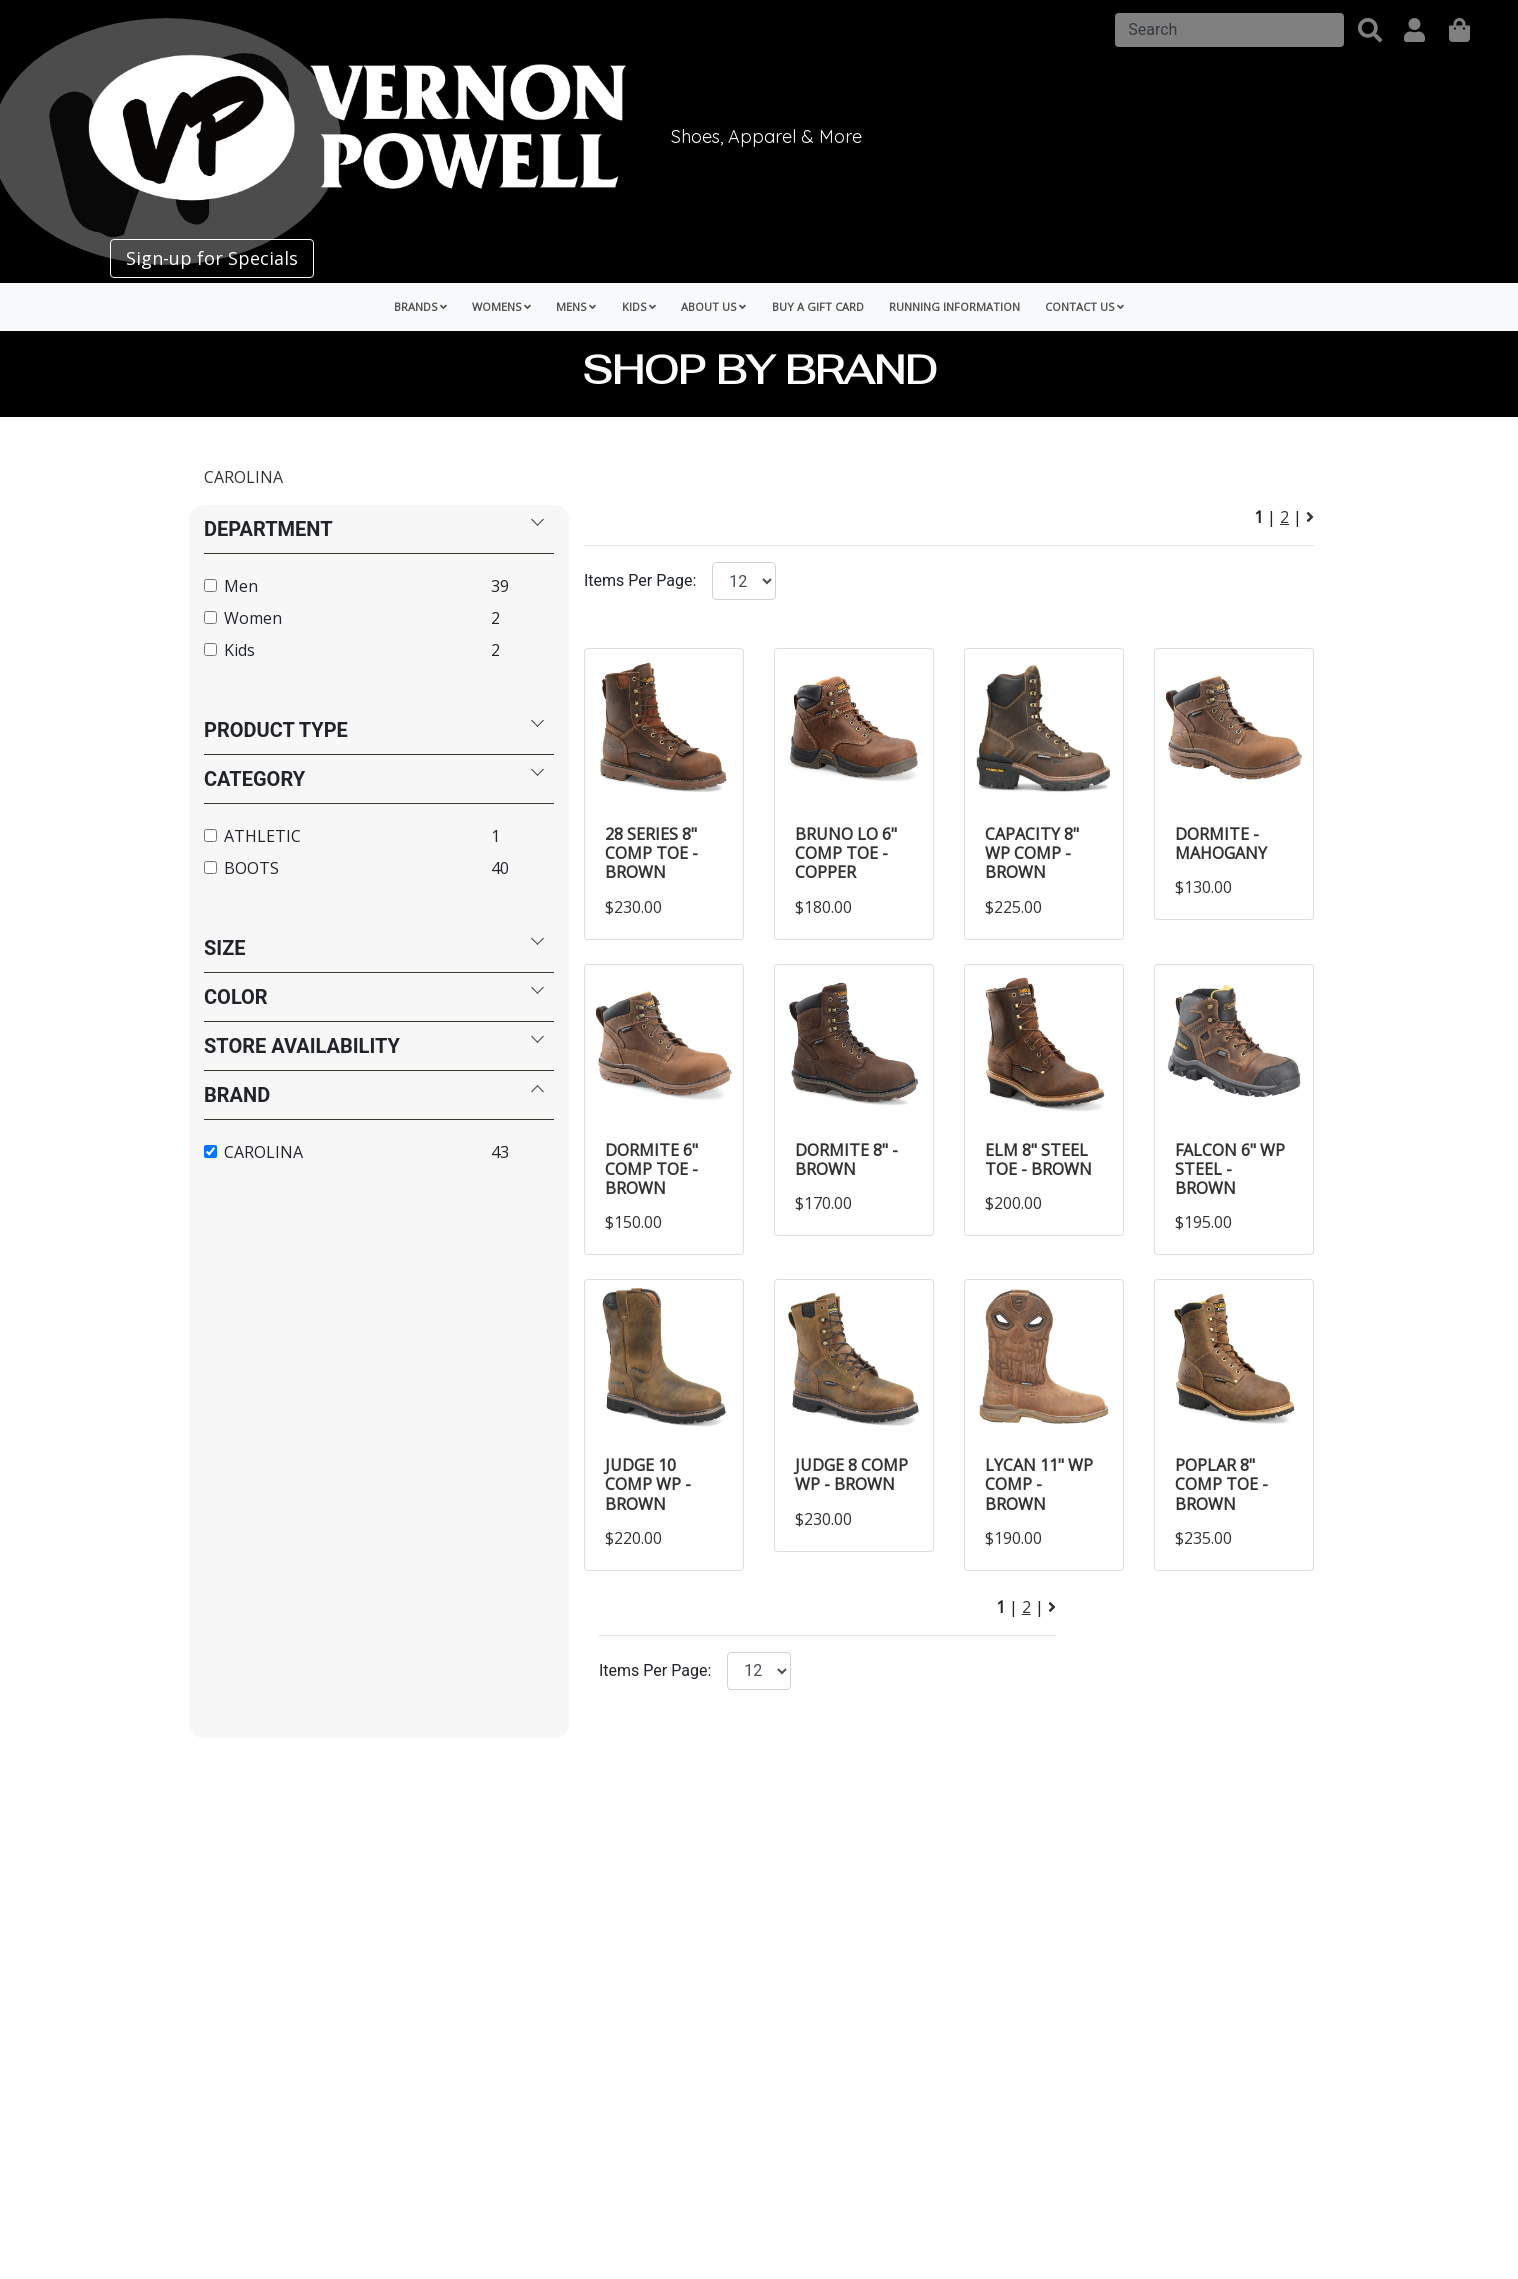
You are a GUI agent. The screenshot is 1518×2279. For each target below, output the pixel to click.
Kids (239, 650)
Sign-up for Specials (212, 258)
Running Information (954, 306)
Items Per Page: (640, 580)
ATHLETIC (262, 836)
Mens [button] (576, 306)
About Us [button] (713, 306)
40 (500, 868)
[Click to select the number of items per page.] (759, 1671)
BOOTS (251, 868)
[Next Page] (1310, 517)
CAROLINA (243, 477)
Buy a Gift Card (818, 306)
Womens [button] (501, 306)
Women (253, 618)
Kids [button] (639, 306)
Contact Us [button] (1084, 306)
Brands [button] (420, 306)
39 (500, 586)
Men (241, 586)
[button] (1370, 30)
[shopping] (1459, 30)
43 (500, 1152)
